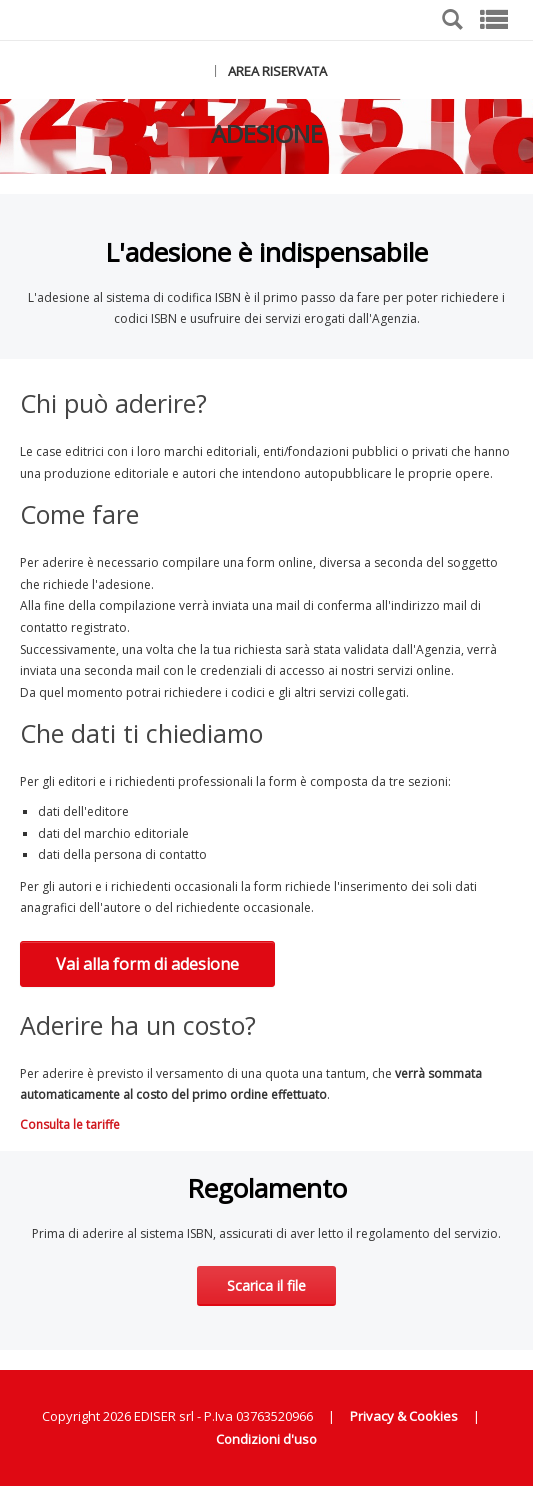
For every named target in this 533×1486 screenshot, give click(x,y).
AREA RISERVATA (277, 71)
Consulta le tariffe (70, 1124)
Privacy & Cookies (404, 1416)
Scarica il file (266, 1285)
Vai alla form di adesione (147, 964)
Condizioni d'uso (266, 1439)
